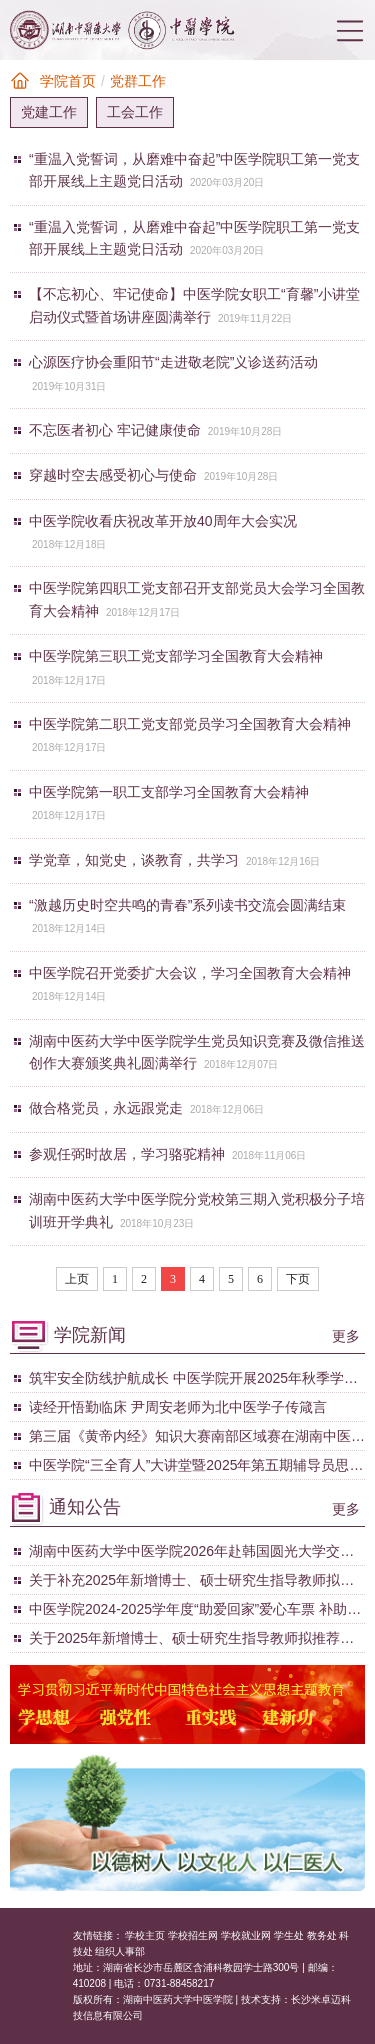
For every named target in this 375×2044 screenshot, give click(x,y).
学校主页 (145, 1935)
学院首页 (68, 81)
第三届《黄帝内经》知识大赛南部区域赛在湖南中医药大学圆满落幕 (197, 1439)
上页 (77, 1279)
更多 (346, 1336)
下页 (298, 1279)
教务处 (322, 1935)
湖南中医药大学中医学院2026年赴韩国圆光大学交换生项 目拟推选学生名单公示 (191, 1554)
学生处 (289, 1935)
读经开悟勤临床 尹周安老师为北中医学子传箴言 (178, 1407)
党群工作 (138, 81)
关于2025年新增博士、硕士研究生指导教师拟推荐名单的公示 (191, 1641)
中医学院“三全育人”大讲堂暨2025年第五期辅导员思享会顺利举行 (196, 1468)
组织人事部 (120, 1951)
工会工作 (135, 112)
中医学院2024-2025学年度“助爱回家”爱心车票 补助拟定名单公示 (195, 1612)
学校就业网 (246, 1935)
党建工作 (49, 112)
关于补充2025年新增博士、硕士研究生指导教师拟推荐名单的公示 (191, 1583)
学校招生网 (193, 1935)
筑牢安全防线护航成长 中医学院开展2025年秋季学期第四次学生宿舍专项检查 (193, 1381)
